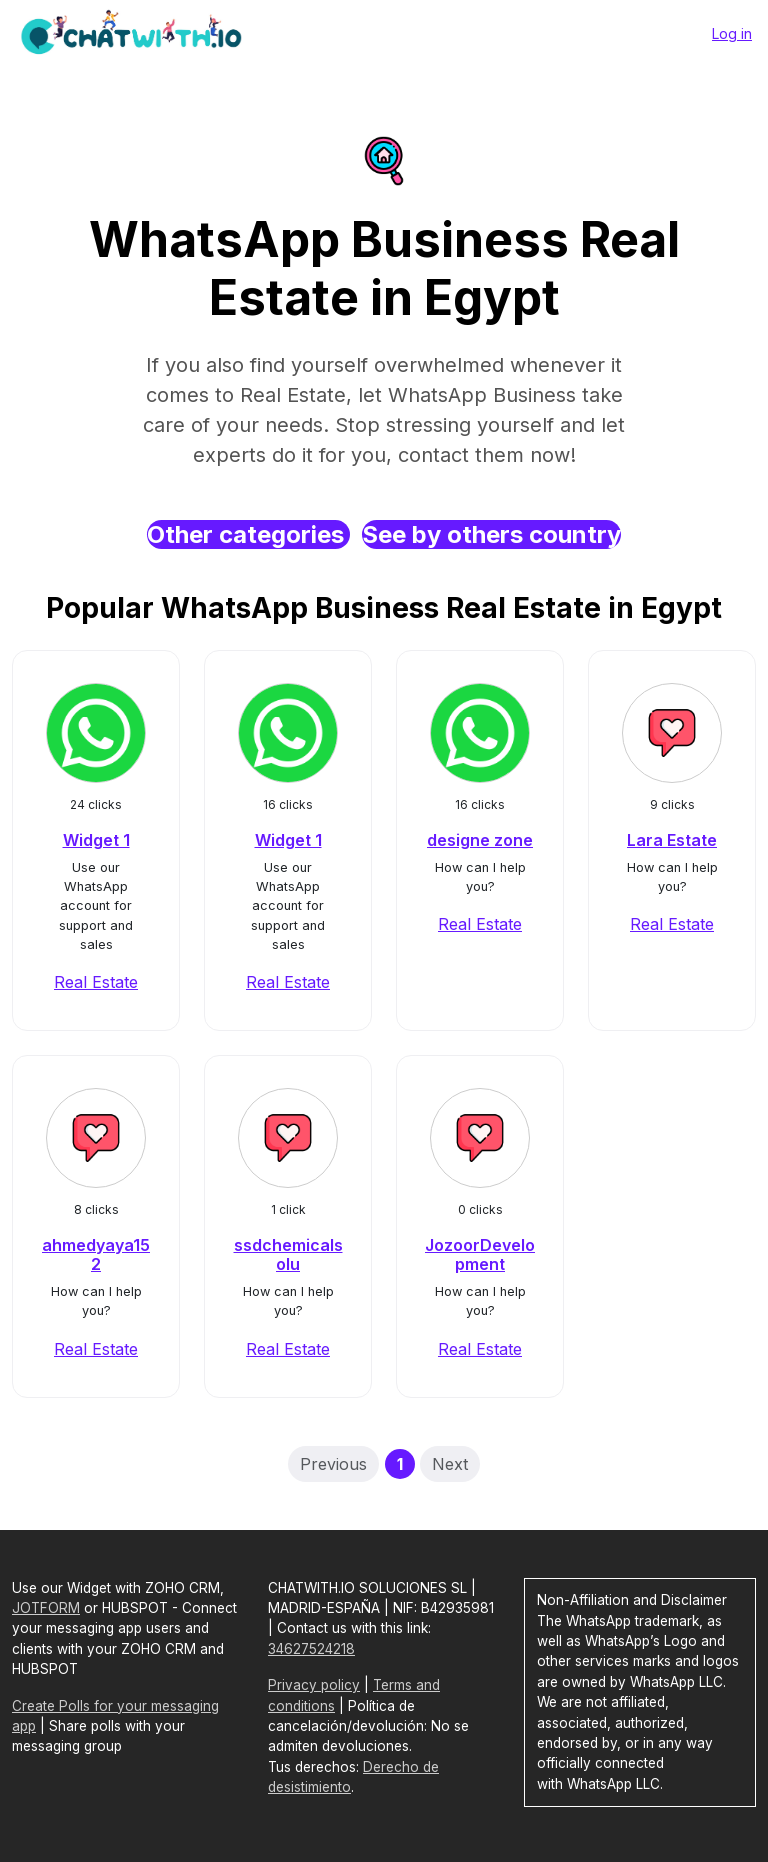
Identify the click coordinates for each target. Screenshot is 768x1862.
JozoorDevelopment (480, 1254)
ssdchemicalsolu (288, 1254)
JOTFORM (46, 1608)
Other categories (248, 534)
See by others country (491, 534)
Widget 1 (96, 840)
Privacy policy (314, 1685)
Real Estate (96, 982)
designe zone (480, 840)
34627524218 (311, 1649)
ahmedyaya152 (96, 1254)
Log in (732, 33)
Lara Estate (672, 840)
